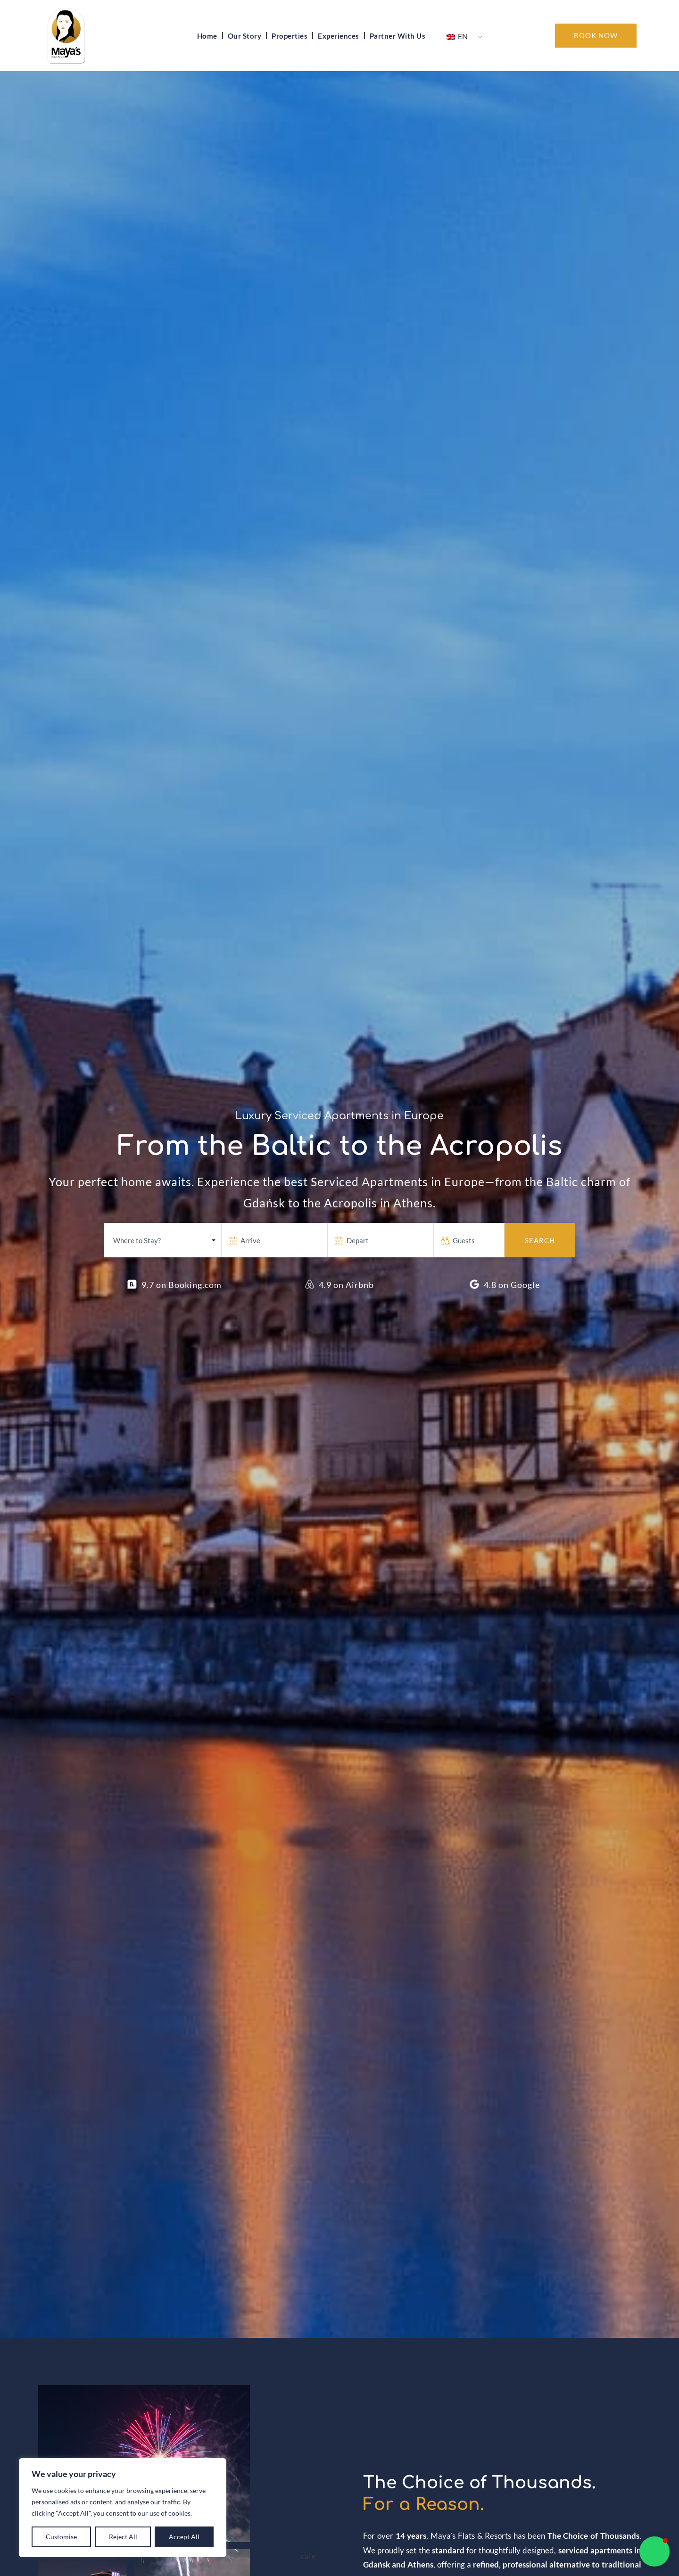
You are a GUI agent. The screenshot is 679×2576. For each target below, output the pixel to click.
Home (207, 36)
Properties (289, 36)
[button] (654, 2551)
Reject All (123, 2537)
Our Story (245, 36)
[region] (122, 2507)
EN (457, 36)
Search (540, 1240)
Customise (61, 2537)
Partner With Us (398, 36)
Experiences (338, 36)
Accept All (184, 2537)
